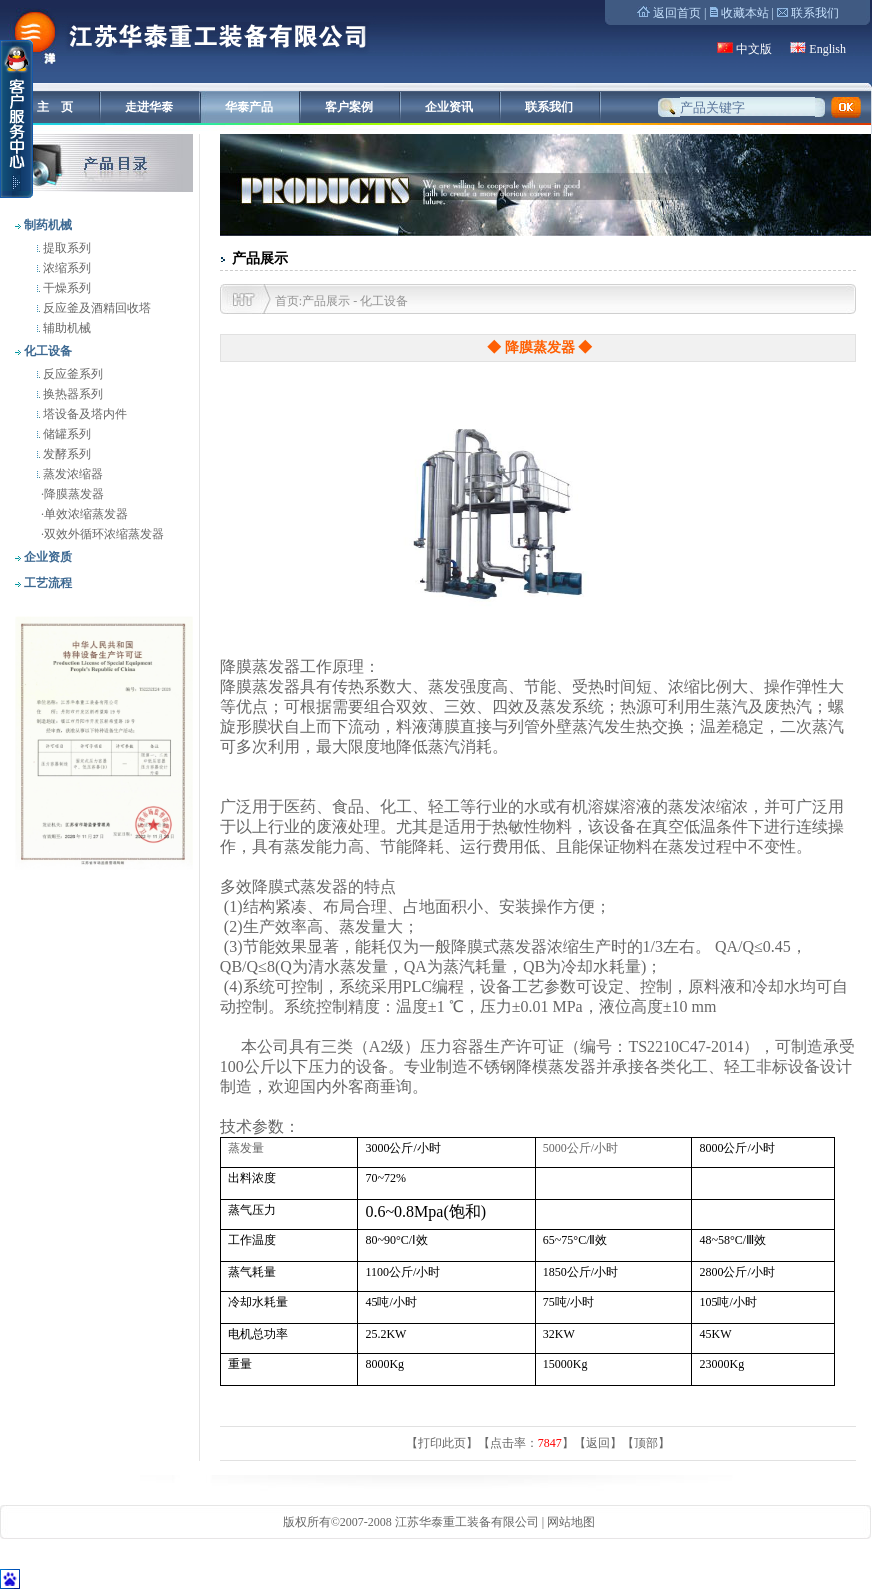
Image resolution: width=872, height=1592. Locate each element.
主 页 (55, 107)
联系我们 (815, 13)
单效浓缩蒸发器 (86, 514)
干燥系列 (65, 288)
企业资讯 (449, 107)
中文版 (754, 49)
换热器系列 (71, 394)
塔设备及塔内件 (83, 414)
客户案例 (349, 107)
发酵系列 (65, 454)
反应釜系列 (71, 374)
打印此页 (442, 1443)
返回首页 (677, 13)
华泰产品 (249, 107)
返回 (598, 1443)
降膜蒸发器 (74, 494)
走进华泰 (149, 107)
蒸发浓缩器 (71, 474)
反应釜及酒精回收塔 (95, 308)
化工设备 (46, 351)
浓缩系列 (65, 268)
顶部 (646, 1443)
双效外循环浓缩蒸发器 (104, 534)
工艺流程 (46, 583)
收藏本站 (745, 13)
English (827, 49)
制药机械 (46, 225)
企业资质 (46, 557)
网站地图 (571, 1522)
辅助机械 (65, 328)
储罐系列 (65, 434)
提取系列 (65, 248)
